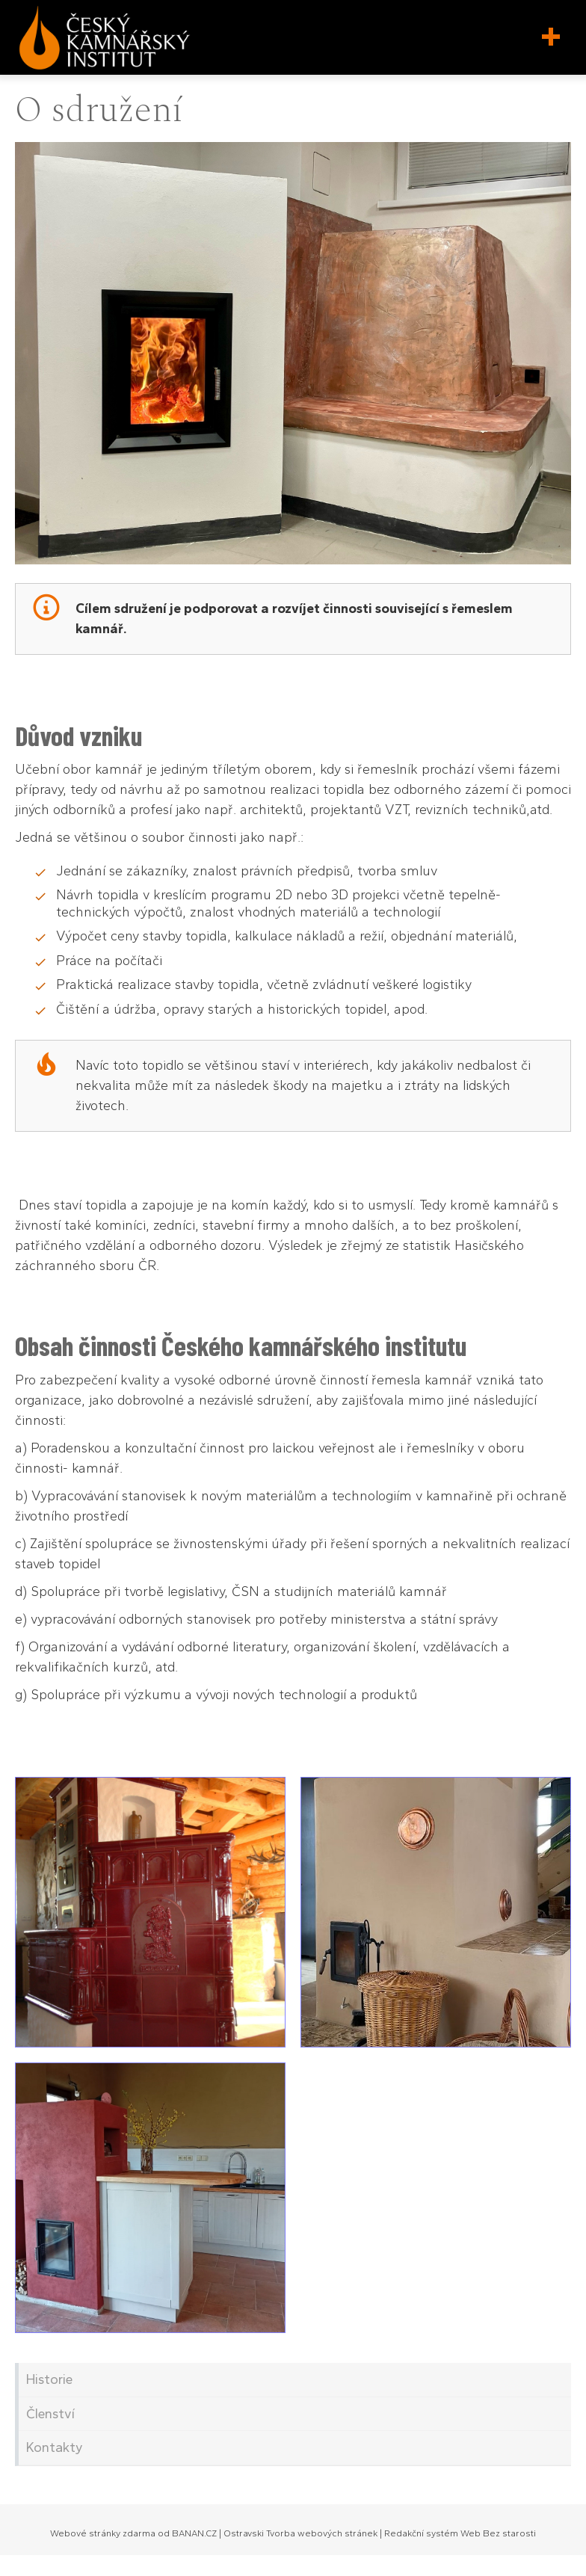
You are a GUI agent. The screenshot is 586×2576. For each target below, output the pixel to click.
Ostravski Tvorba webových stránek (300, 2533)
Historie (49, 2379)
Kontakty (54, 2447)
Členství (50, 2414)
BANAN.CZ (194, 2533)
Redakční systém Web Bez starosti (460, 2533)
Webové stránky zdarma (102, 2533)
